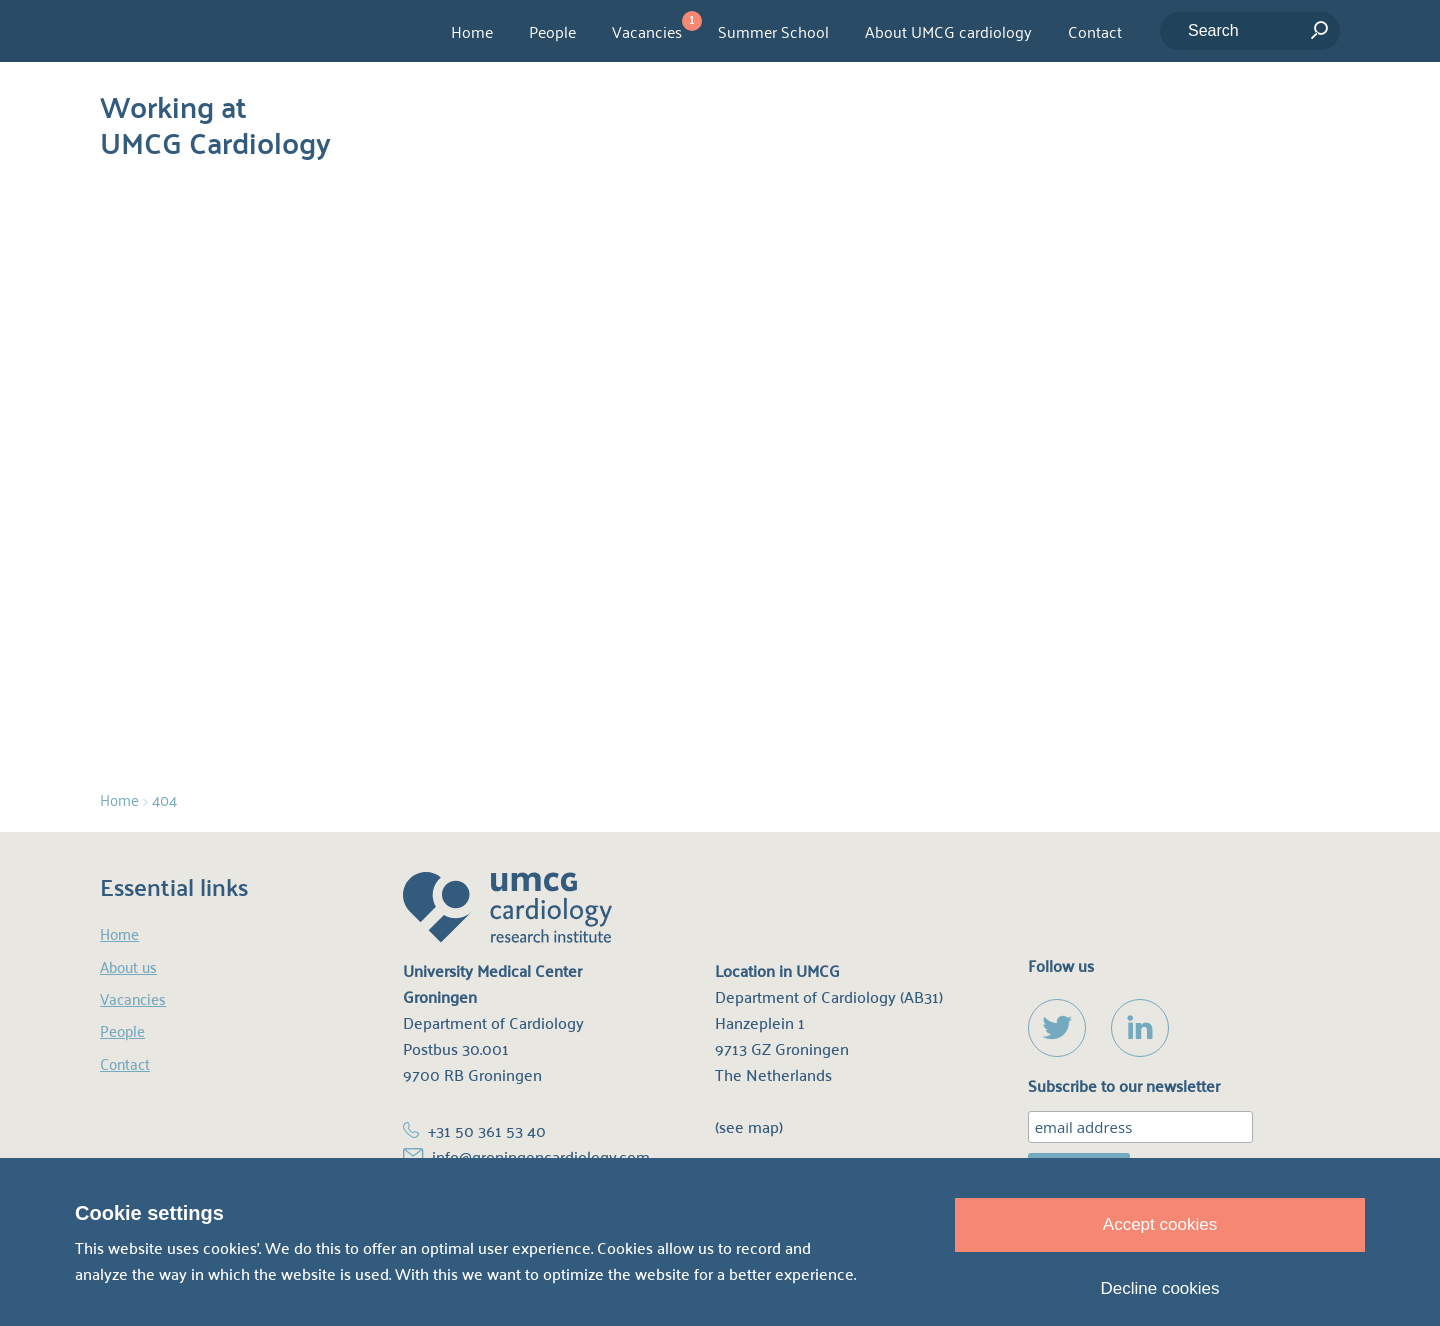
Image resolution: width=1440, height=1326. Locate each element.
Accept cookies (1160, 1224)
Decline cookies (1159, 1288)
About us (128, 966)
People (552, 32)
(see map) (749, 1127)
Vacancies (647, 32)
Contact (1095, 32)
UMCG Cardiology (211, 31)
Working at (215, 120)
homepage (720, 527)
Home (472, 32)
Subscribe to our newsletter (1124, 1087)
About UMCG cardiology (948, 32)
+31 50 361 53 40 (487, 1131)
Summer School (773, 32)
